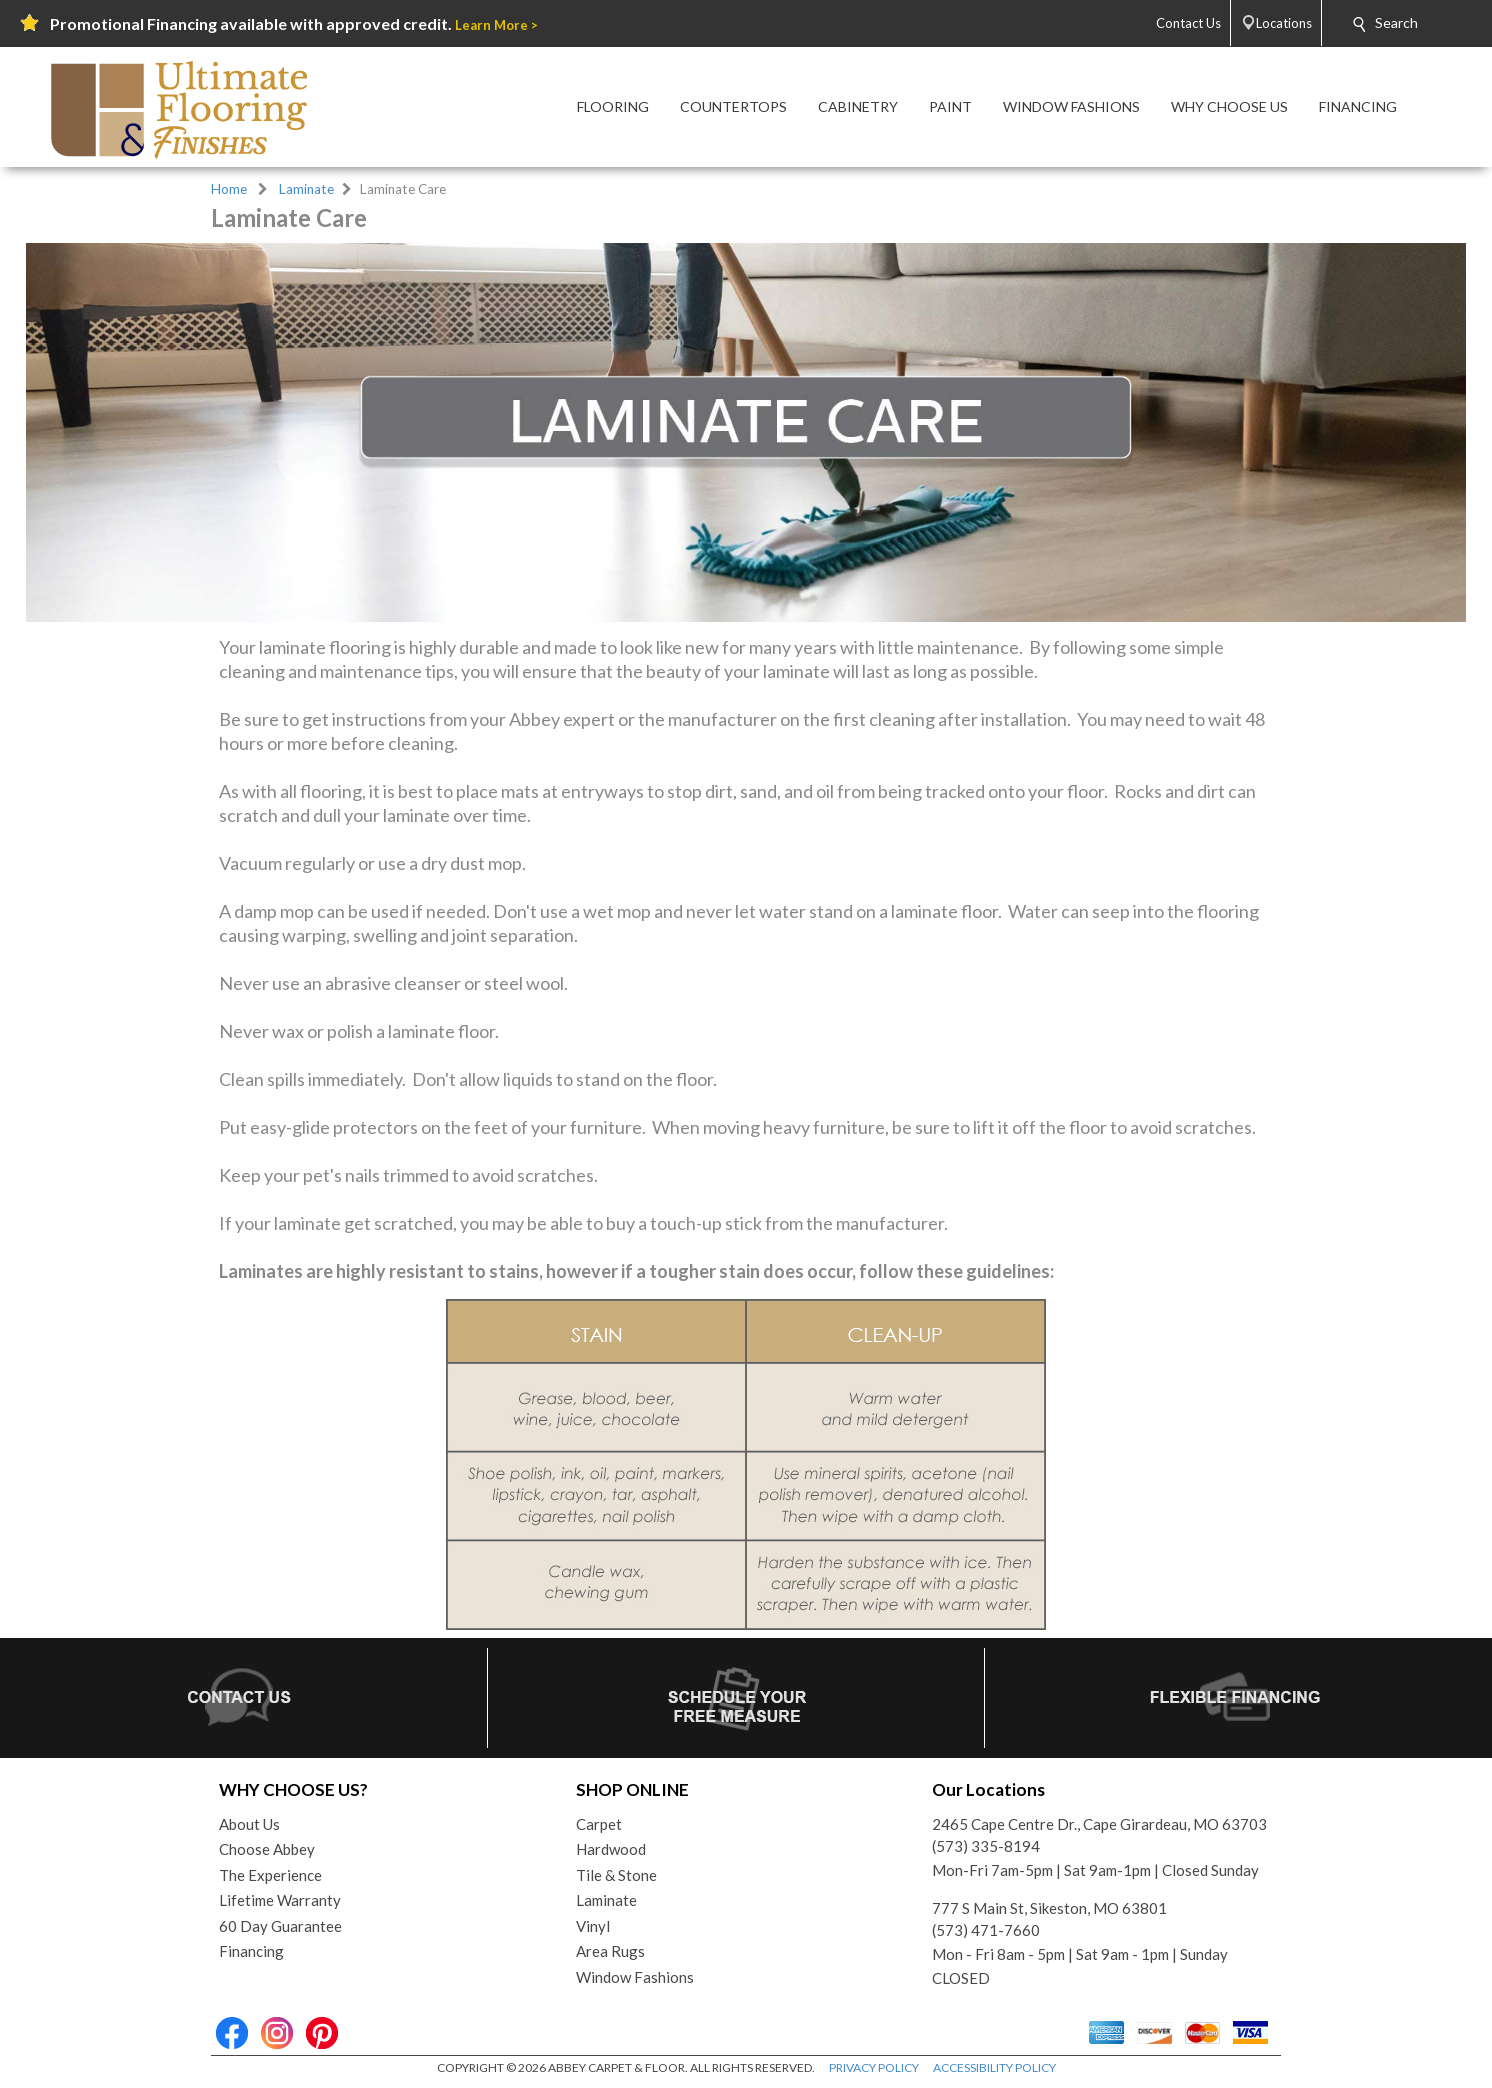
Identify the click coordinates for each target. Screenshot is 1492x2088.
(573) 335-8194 (986, 1846)
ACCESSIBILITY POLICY (994, 2067)
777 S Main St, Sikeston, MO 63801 (1049, 1908)
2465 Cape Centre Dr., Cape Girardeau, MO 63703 (1099, 1824)
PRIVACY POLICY (874, 2067)
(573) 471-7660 (986, 1930)
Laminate (306, 189)
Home (229, 189)
